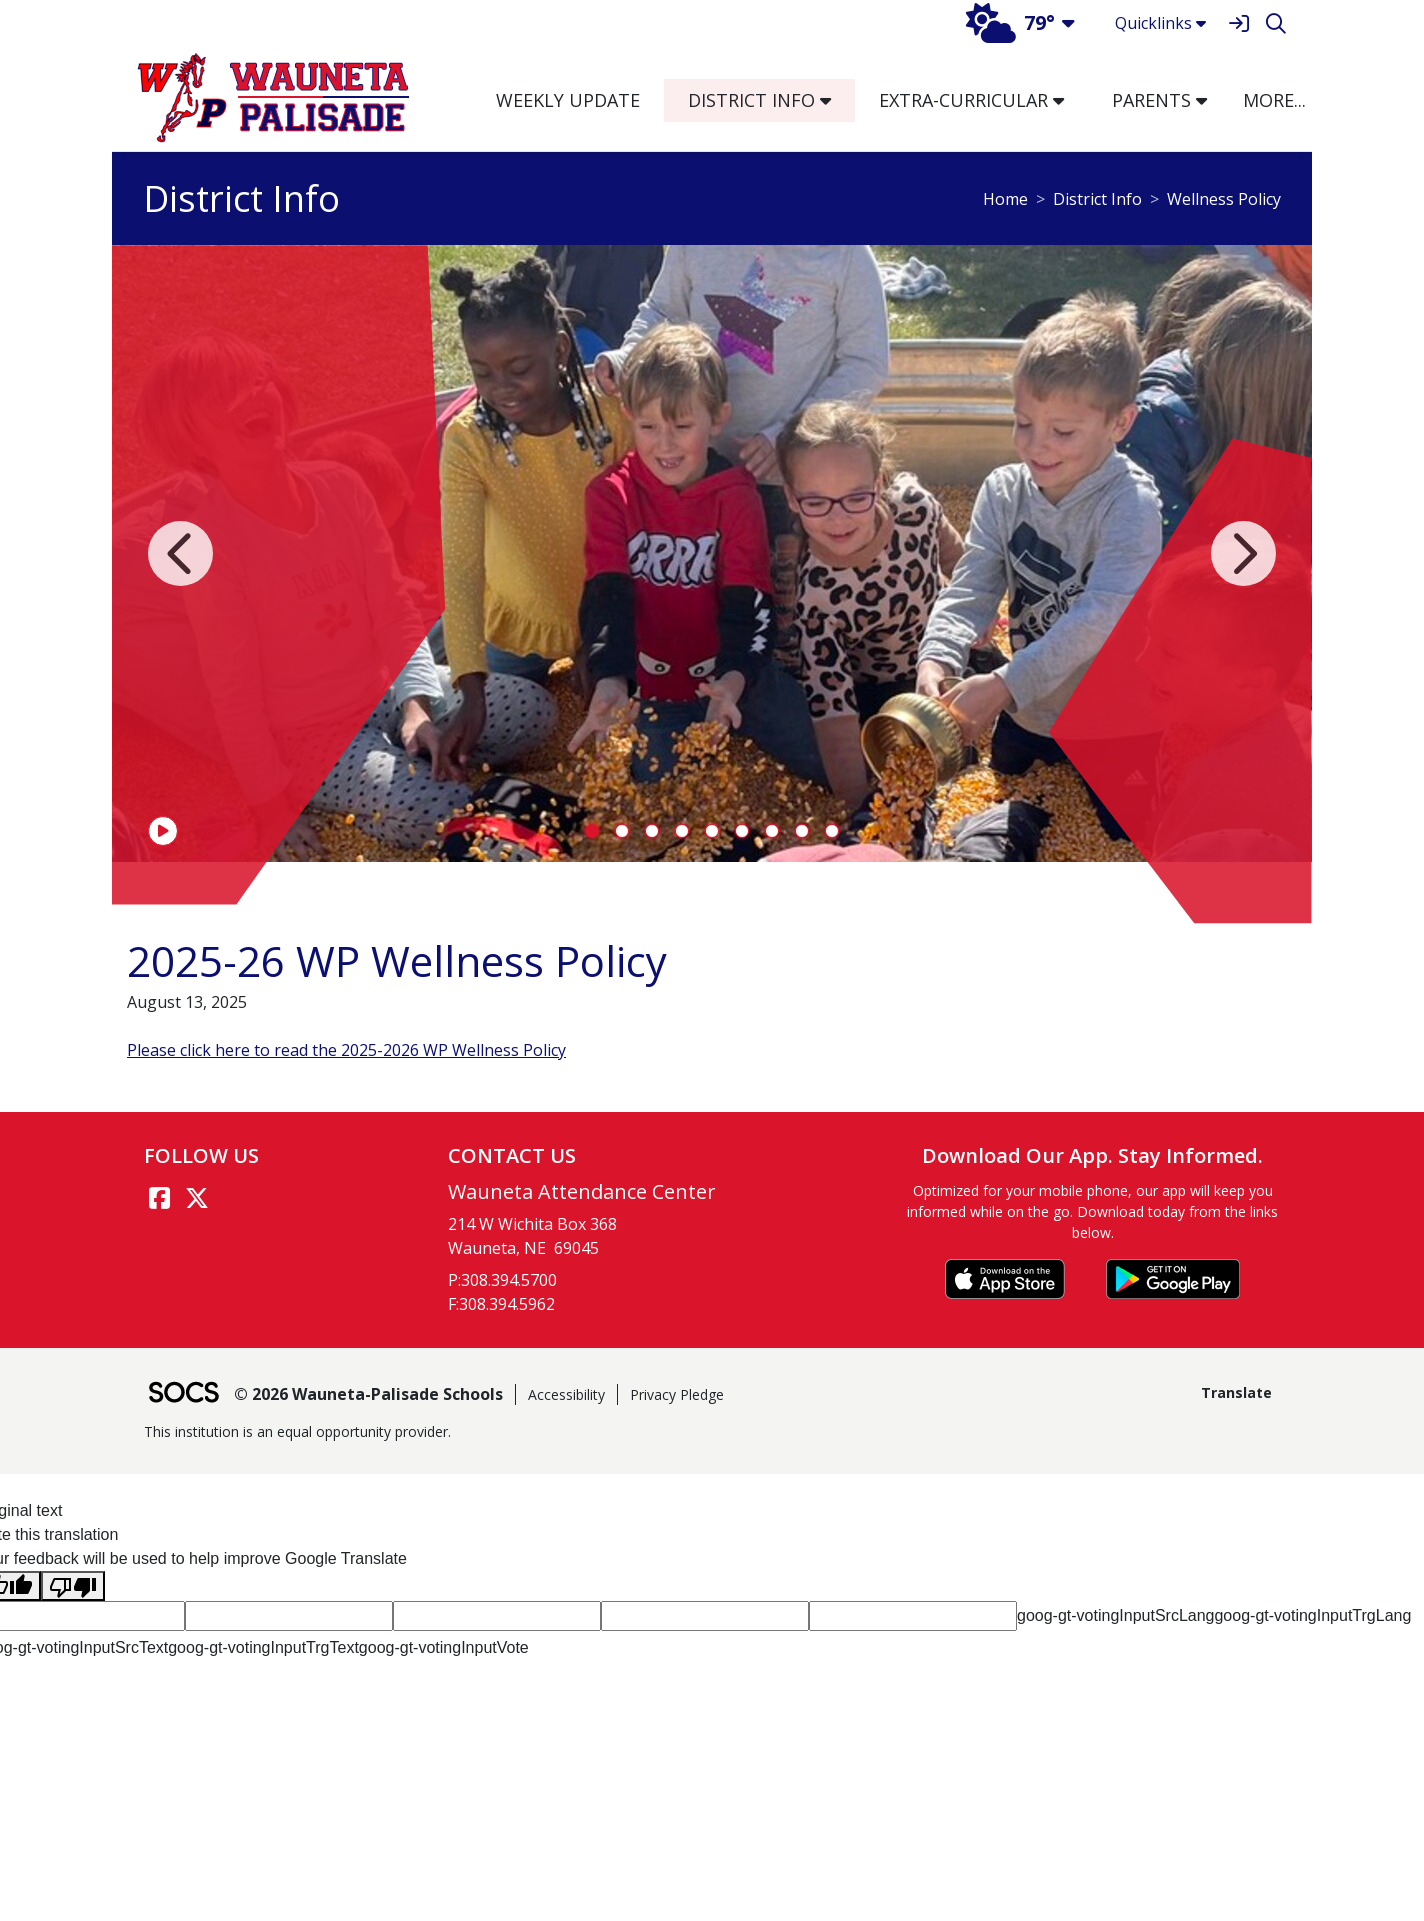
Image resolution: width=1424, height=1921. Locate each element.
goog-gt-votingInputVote (444, 1647)
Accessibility (566, 1394)
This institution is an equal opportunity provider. (297, 1431)
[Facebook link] (159, 1198)
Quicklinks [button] (1160, 23)
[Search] (1275, 23)
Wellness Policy (1224, 199)
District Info (1097, 199)
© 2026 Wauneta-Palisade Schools (368, 1394)
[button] (833, 100)
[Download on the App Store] (1005, 1279)
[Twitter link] (197, 1198)
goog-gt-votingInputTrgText (263, 1647)
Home (1005, 199)
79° (1010, 22)
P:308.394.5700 (502, 1280)
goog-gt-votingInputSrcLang (1115, 1615)
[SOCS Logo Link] (183, 1394)
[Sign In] (1238, 23)
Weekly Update (568, 100)
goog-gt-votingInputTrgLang (1312, 1615)
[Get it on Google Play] (1173, 1279)
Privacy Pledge (677, 1394)
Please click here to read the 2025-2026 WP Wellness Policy (346, 1050)
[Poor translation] (73, 1586)
